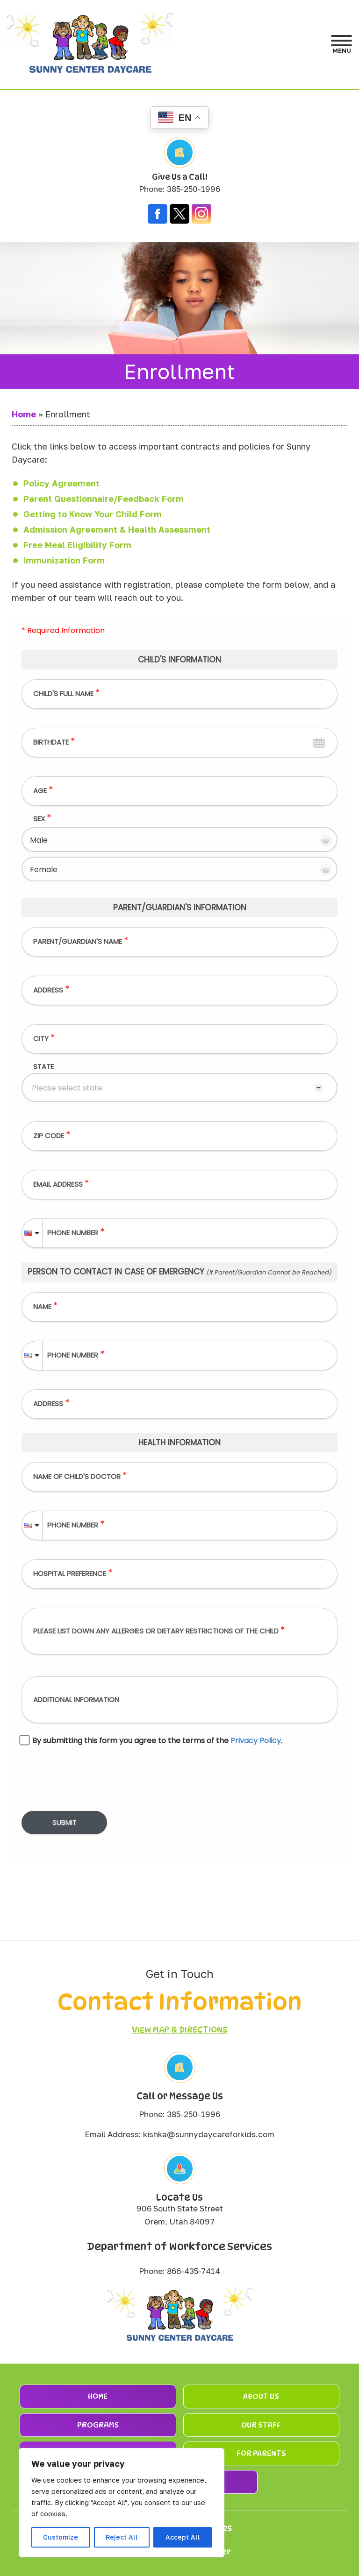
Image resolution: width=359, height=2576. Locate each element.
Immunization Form (64, 560)
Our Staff (261, 2425)
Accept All (182, 2537)
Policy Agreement (61, 483)
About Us (261, 2396)
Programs (98, 2425)
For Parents (261, 2453)
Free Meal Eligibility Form (77, 545)
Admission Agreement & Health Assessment (116, 529)
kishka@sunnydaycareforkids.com (208, 2134)
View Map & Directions (180, 2029)
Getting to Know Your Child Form (92, 514)
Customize (60, 2537)
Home (24, 414)
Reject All (122, 2537)
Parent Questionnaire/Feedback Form (103, 498)
